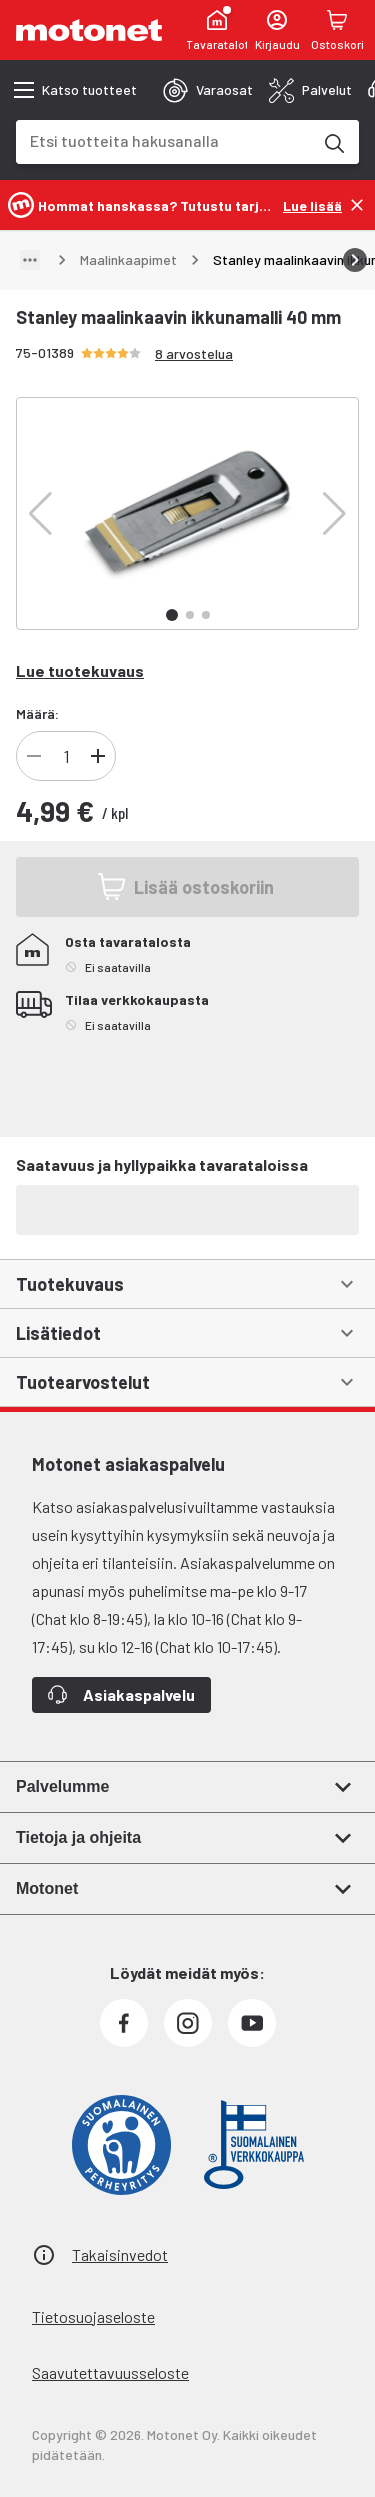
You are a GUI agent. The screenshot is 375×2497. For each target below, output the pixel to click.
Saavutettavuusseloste (110, 2372)
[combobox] (163, 140)
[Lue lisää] (312, 204)
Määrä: (37, 713)
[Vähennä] (34, 756)
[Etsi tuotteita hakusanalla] (333, 142)
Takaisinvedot (120, 2254)
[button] (40, 514)
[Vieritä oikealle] (355, 260)
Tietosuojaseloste (93, 2316)
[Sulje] (357, 205)
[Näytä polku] (30, 260)
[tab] (208, 90)
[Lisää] (98, 756)
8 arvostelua (194, 353)
